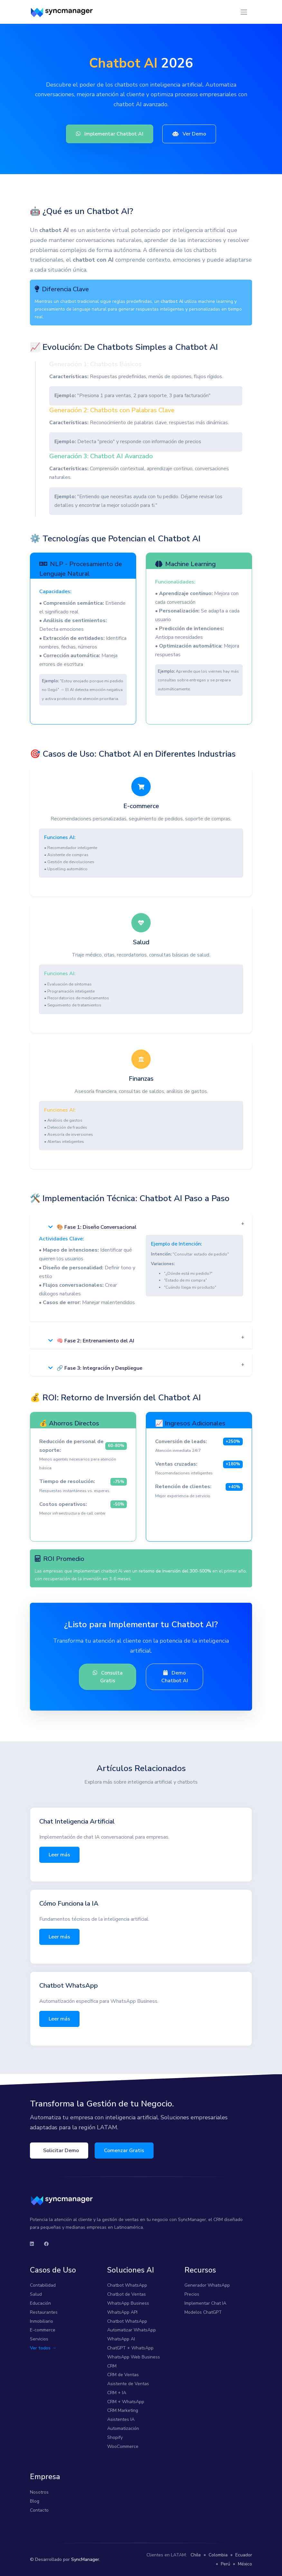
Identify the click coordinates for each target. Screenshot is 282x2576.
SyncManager (85, 2559)
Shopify (115, 2437)
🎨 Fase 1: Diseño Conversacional (92, 1227)
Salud (36, 2294)
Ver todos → (43, 2348)
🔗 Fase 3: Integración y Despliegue (95, 1368)
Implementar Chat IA (205, 2303)
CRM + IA (116, 2393)
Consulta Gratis (108, 1676)
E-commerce (42, 2330)
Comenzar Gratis (124, 2150)
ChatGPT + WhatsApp (130, 2348)
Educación (40, 2303)
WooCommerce (122, 2446)
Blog (34, 2501)
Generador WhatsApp (207, 2285)
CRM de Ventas (123, 2375)
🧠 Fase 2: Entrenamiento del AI (91, 1340)
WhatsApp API (122, 2312)
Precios (191, 2294)
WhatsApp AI (121, 2339)
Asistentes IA (121, 2419)
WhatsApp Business (128, 2303)
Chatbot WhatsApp (127, 2285)
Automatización (123, 2428)
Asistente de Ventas (128, 2384)
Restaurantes (44, 2312)
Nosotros (39, 2492)
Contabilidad (43, 2285)
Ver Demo (189, 133)
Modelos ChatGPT (203, 2312)
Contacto (39, 2510)
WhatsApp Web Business (133, 2357)
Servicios (39, 2339)
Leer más (59, 1854)
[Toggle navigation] (244, 12)
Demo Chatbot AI (174, 1676)
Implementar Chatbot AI (109, 133)
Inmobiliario (41, 2321)
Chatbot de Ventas (126, 2294)
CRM (112, 2366)
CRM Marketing (122, 2410)
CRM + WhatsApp (125, 2402)
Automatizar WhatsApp (131, 2330)
